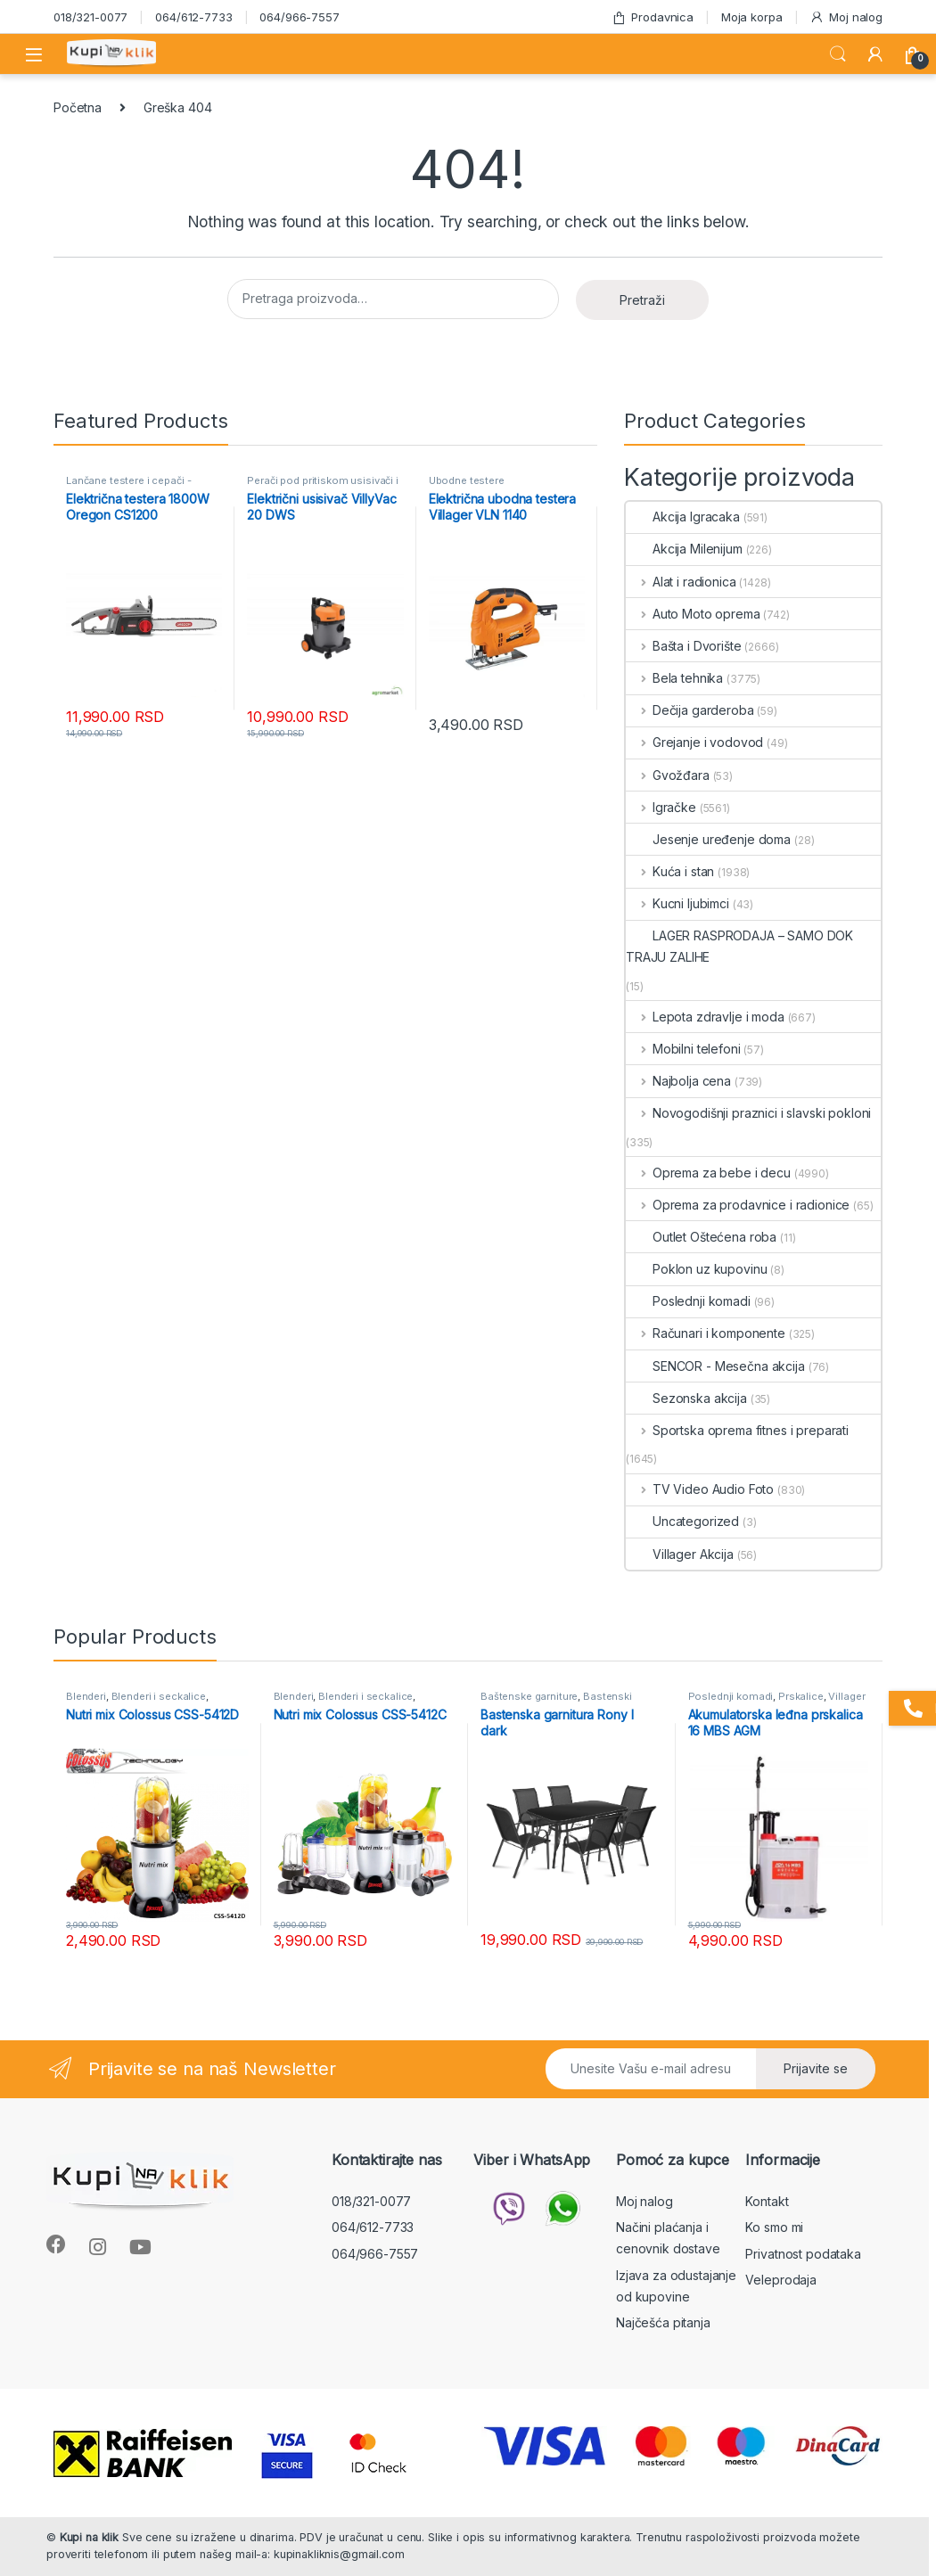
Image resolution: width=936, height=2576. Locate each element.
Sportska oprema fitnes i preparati (737, 1430)
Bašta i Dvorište (684, 645)
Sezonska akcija (686, 1398)
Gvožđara (668, 775)
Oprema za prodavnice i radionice (738, 1204)
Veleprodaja (780, 2279)
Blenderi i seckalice (158, 1696)
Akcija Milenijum (684, 548)
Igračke (661, 807)
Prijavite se (816, 2068)
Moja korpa (752, 17)
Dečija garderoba (690, 710)
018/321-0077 (90, 17)
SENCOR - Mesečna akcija (715, 1366)
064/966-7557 (299, 17)
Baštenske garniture (529, 1696)
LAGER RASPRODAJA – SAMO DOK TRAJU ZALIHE (739, 946)
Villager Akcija (680, 1554)
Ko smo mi (774, 2227)
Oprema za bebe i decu (708, 1172)
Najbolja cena (678, 1080)
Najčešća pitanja (663, 2322)
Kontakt (766, 2201)
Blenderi (86, 1696)
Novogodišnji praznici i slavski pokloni (748, 1112)
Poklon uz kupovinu (696, 1268)
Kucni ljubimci (677, 903)
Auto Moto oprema (693, 613)
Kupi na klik (89, 2537)
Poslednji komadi (688, 1301)
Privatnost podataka (802, 2253)
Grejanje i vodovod (694, 742)
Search (838, 54)
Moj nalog (846, 17)
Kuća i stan (670, 871)
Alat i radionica (681, 581)
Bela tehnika (674, 677)
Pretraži (642, 300)
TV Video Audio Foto (700, 1489)
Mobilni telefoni (683, 1048)
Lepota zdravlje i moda (705, 1016)
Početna (77, 107)
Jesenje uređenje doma (708, 839)
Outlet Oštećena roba (701, 1236)
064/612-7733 (193, 17)
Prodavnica (653, 17)
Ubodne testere (467, 480)
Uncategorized (682, 1521)
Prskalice (801, 1696)
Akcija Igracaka (683, 516)
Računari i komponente (705, 1333)
